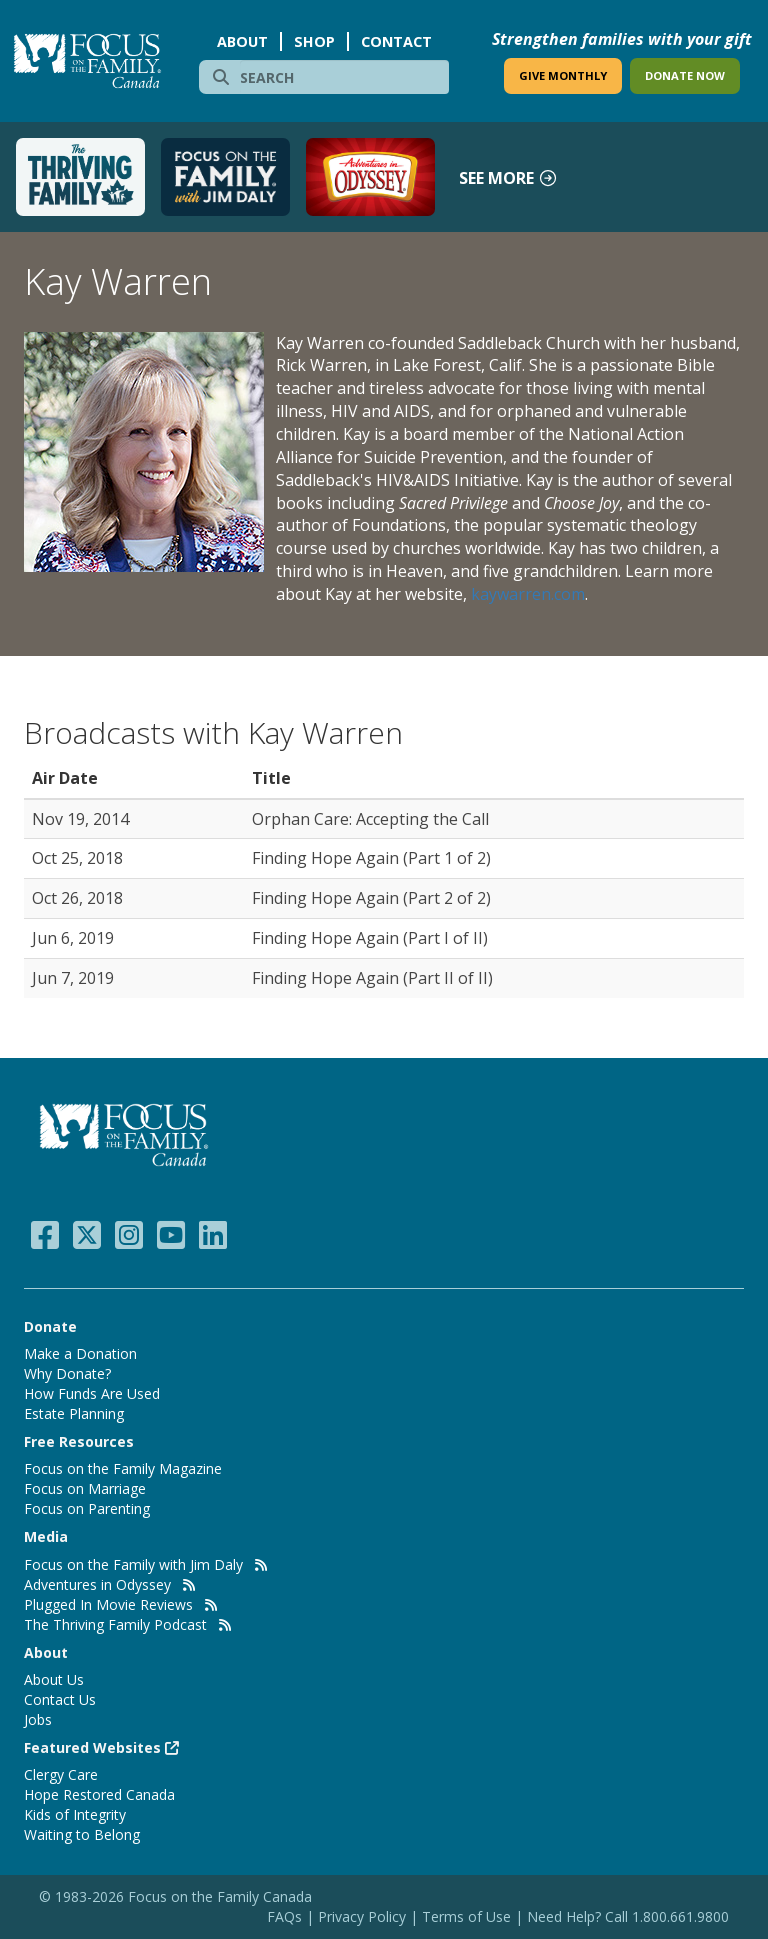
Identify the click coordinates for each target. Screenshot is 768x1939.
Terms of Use (466, 1916)
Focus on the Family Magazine (123, 1468)
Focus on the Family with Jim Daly (133, 1564)
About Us (54, 1679)
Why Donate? (67, 1373)
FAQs (284, 1916)
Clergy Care (61, 1774)
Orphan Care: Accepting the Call (370, 819)
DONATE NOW (685, 75)
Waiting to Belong (82, 1834)
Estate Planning (74, 1413)
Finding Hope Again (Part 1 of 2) (371, 858)
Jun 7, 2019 (73, 978)
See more (508, 178)
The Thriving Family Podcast (115, 1624)
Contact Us (60, 1699)
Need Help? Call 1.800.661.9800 (628, 1916)
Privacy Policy (364, 1916)
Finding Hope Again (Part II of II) (372, 978)
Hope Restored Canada (99, 1794)
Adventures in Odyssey (97, 1584)
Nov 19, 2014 (80, 819)
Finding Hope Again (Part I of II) (370, 938)
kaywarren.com (528, 594)
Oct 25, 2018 (77, 858)
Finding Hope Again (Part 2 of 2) (371, 898)
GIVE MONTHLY (563, 75)
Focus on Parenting (87, 1508)
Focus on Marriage (85, 1488)
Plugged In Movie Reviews (108, 1604)
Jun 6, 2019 (73, 938)
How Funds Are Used (92, 1393)
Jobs (38, 1719)
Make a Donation (80, 1353)
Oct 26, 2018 (77, 898)
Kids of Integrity (75, 1814)
